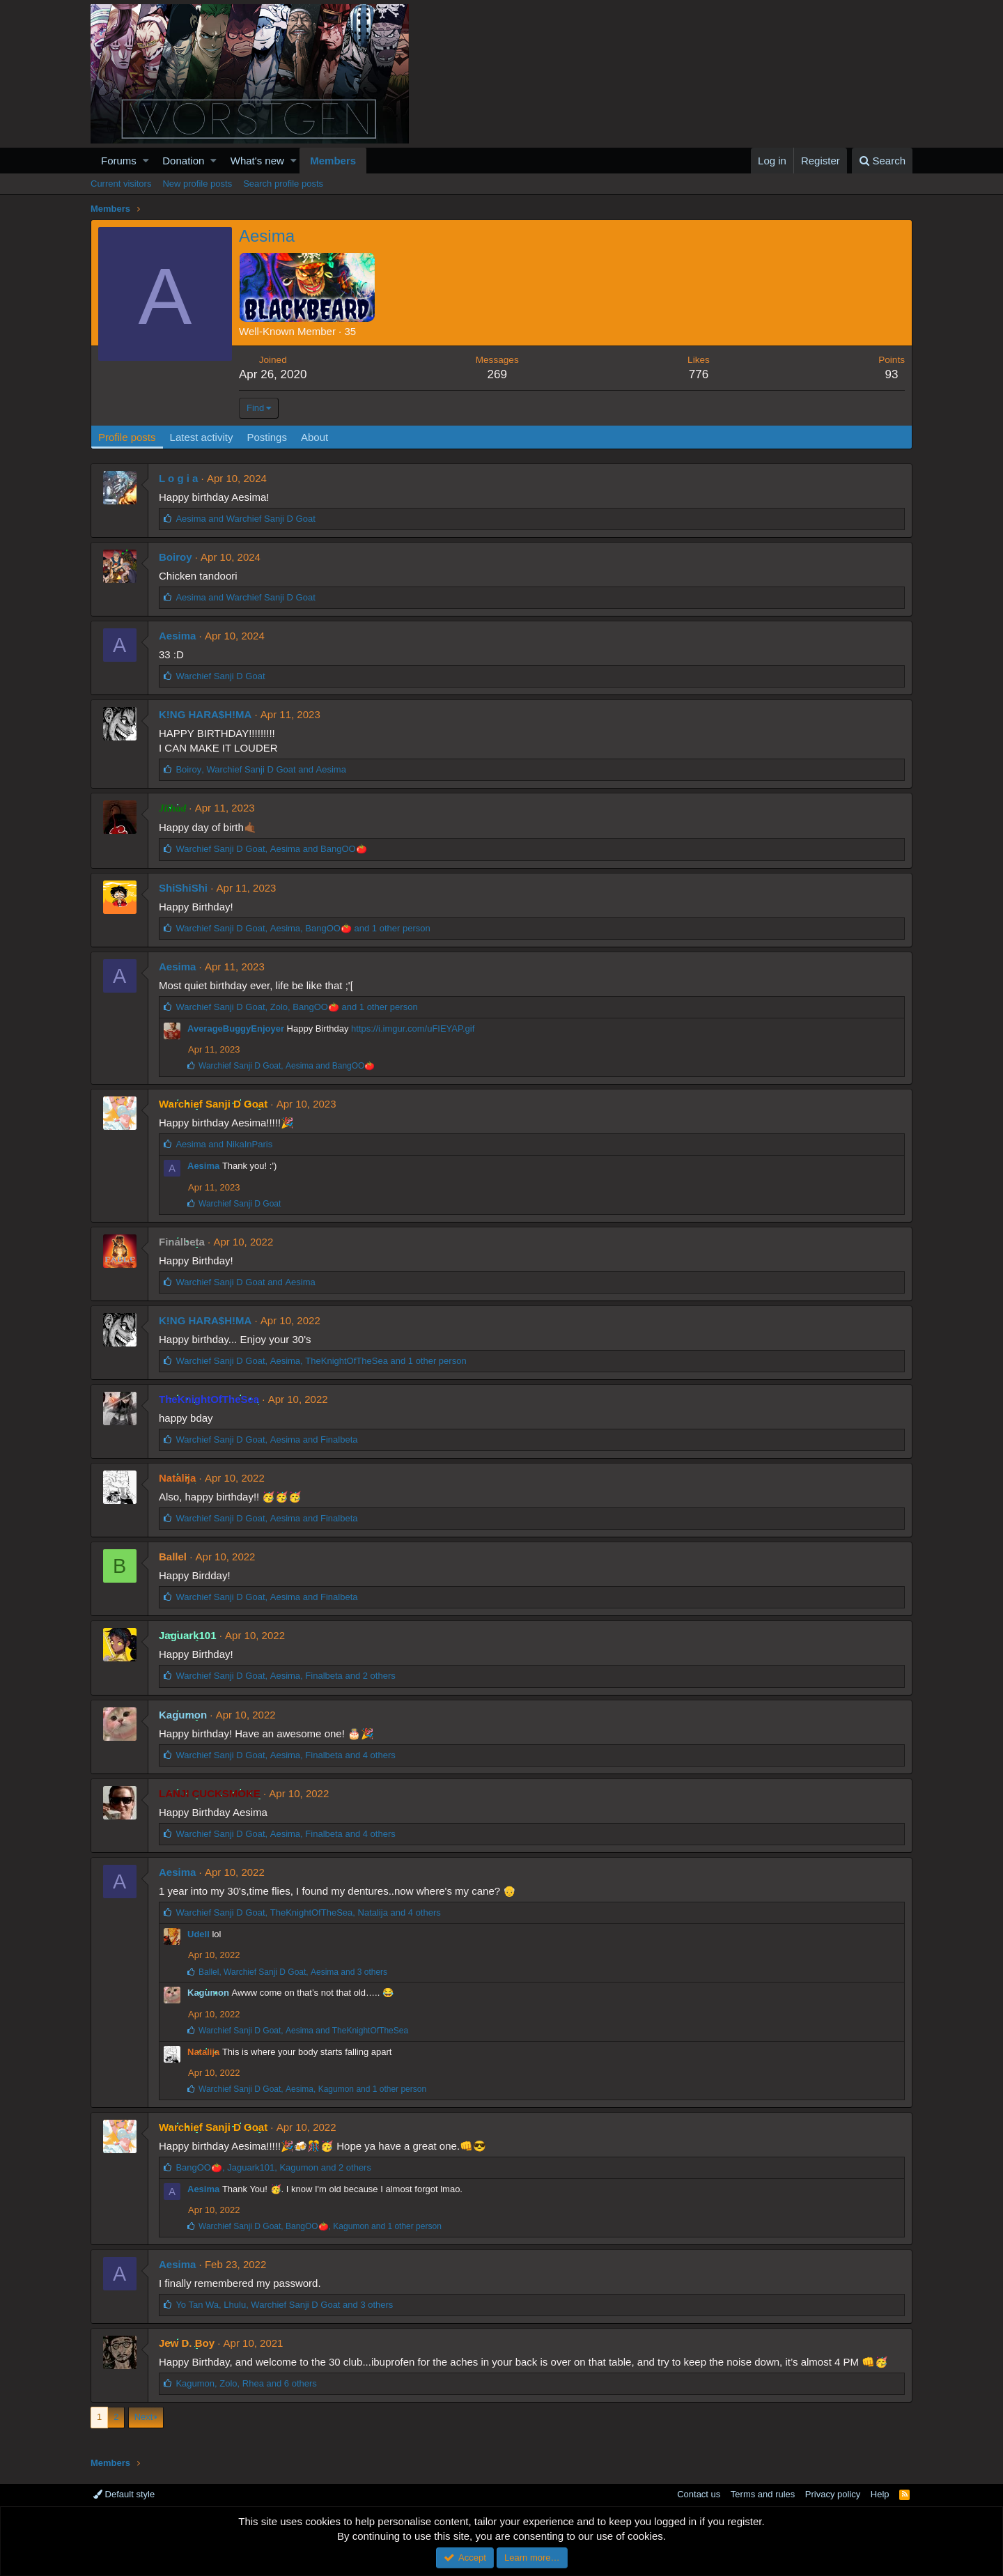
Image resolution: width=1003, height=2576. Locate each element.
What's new (257, 160)
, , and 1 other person (303, 928)
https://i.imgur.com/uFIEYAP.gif (412, 1028)
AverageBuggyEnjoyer (235, 1028)
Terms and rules (763, 2494)
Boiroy (175, 557)
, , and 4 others (285, 1755)
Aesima (177, 636)
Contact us (698, 2494)
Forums (119, 160)
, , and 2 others (285, 1675)
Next (143, 2417)
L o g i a (178, 478)
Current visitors (121, 183)
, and (261, 769)
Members (333, 160)
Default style (124, 2494)
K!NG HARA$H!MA (205, 714)
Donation (183, 160)
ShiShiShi (183, 888)
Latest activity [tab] (201, 437)
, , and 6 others (246, 2383)
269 (497, 374)
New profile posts (197, 183)
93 (892, 374)
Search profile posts (283, 183)
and (245, 518)
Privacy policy (832, 2494)
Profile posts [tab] (127, 437)
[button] (146, 160)
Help (880, 2494)
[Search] (882, 160)
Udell (198, 1934)
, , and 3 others (293, 1972)
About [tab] (314, 437)
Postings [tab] (267, 437)
